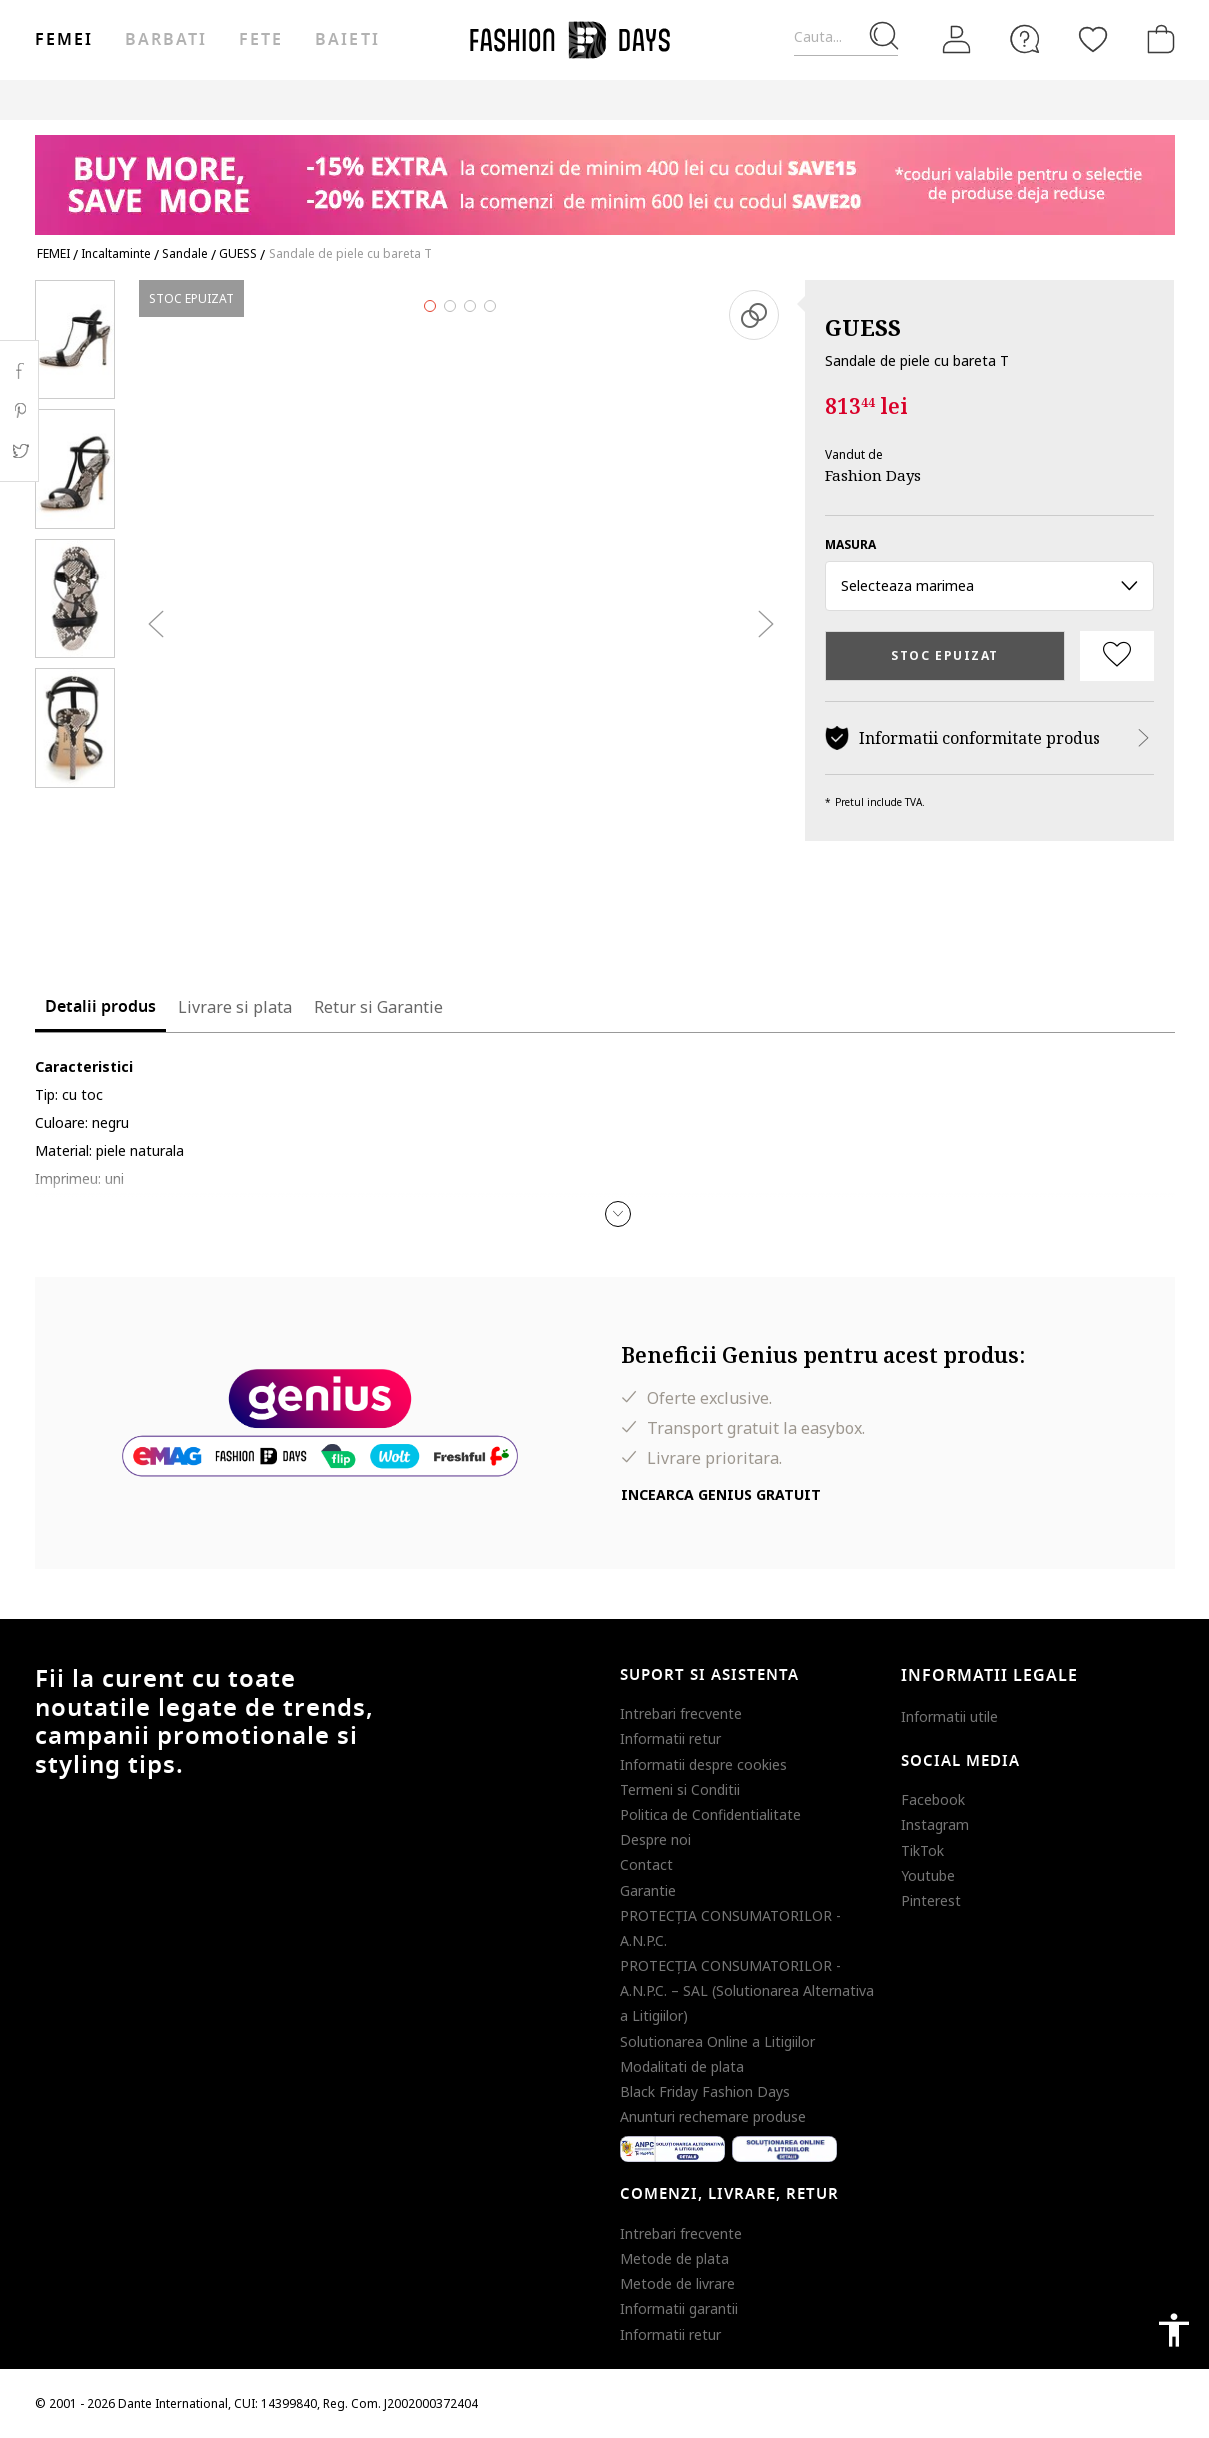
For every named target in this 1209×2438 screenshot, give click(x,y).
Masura (850, 544)
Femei (64, 40)
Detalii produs (100, 1007)
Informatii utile (949, 1716)
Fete (261, 40)
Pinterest (931, 1900)
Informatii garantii (679, 2308)
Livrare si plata (235, 1007)
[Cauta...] (846, 37)
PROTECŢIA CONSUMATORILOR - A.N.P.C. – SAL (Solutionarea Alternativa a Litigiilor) (747, 1990)
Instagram (935, 1824)
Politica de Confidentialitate (710, 1814)
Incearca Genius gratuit (721, 1494)
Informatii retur (670, 1738)
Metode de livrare (677, 2283)
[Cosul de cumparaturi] (1157, 39)
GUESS (863, 327)
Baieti (347, 40)
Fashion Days (873, 475)
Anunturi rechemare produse (713, 2116)
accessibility (1174, 2330)
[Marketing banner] (605, 175)
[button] (618, 1214)
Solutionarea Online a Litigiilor (717, 2041)
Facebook (933, 1799)
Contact (646, 1864)
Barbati (166, 40)
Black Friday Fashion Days (705, 2091)
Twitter (19, 451)
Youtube (928, 1875)
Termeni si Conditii (680, 1789)
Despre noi (655, 1839)
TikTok (922, 1850)
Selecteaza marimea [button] (989, 585)
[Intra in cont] (957, 39)
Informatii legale (989, 1676)
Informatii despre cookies (703, 1764)
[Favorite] (1093, 39)
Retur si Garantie (378, 1007)
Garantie (648, 1890)
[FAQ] (1025, 39)
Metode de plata (674, 2258)
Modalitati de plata (682, 2066)
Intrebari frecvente (681, 1713)
